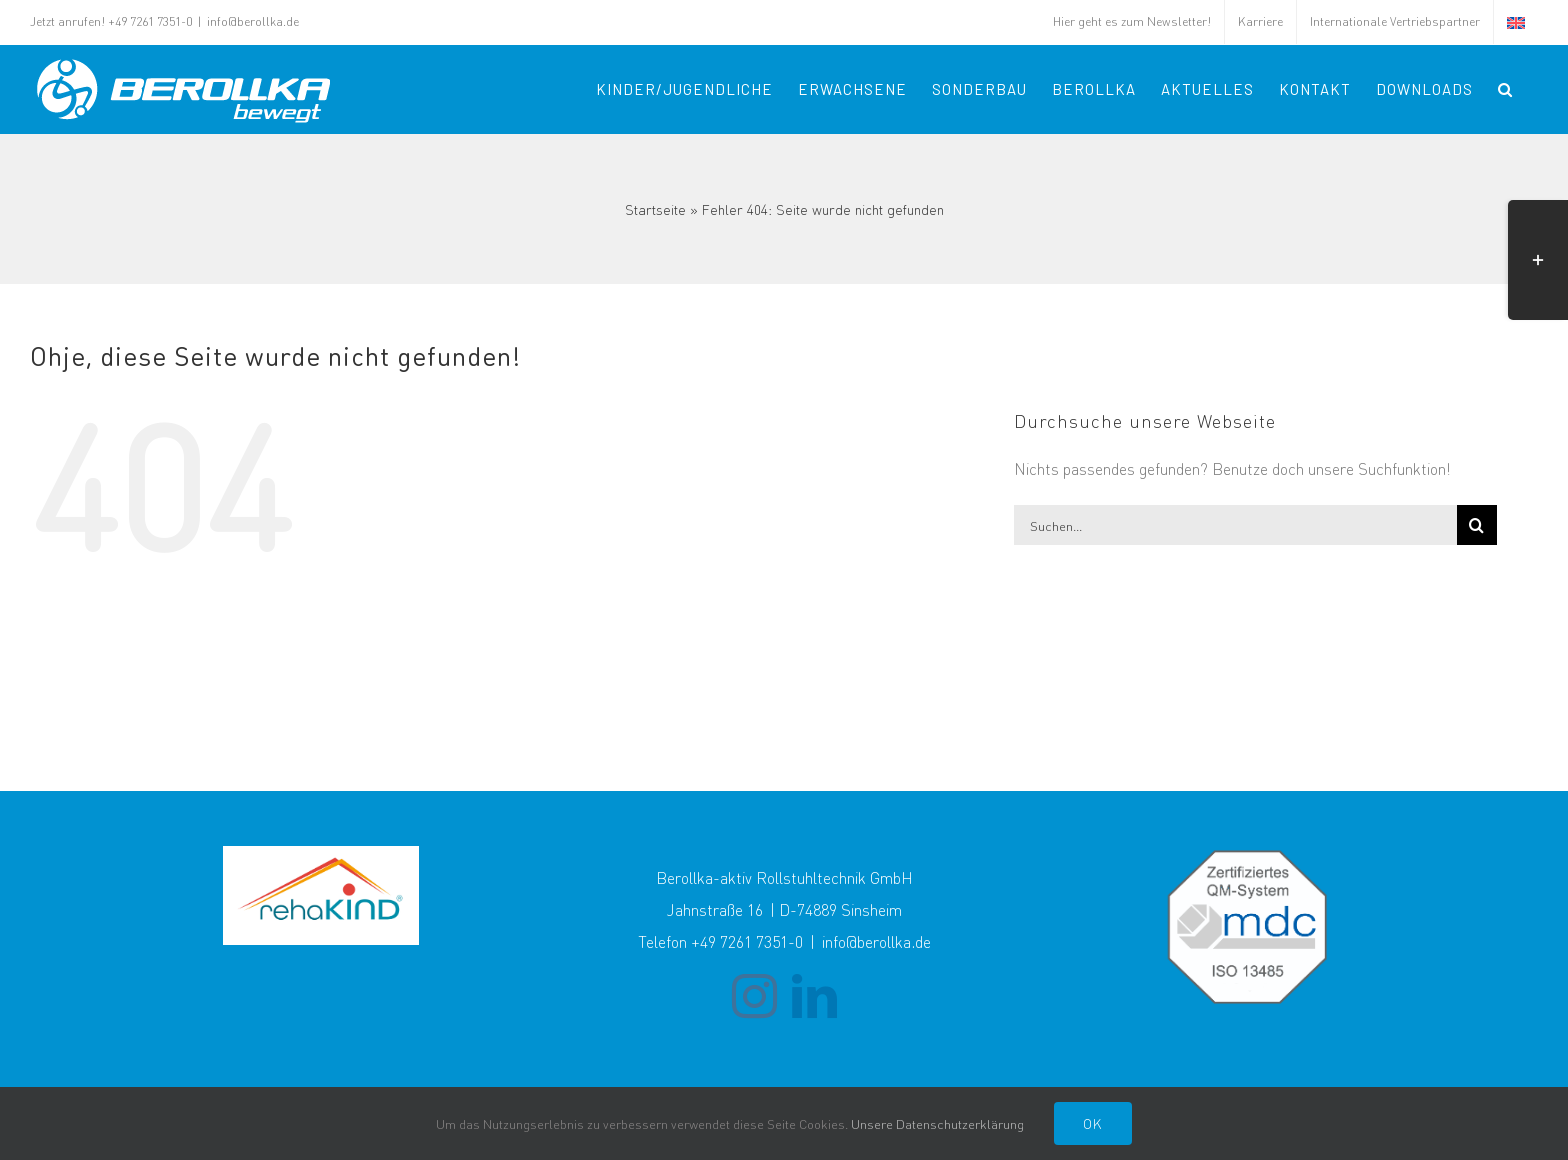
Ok (1093, 1123)
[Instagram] (754, 996)
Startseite (655, 209)
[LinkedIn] (814, 996)
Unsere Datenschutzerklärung (937, 1123)
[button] (1505, 89)
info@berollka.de (253, 21)
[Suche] (1477, 525)
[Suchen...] (1235, 525)
